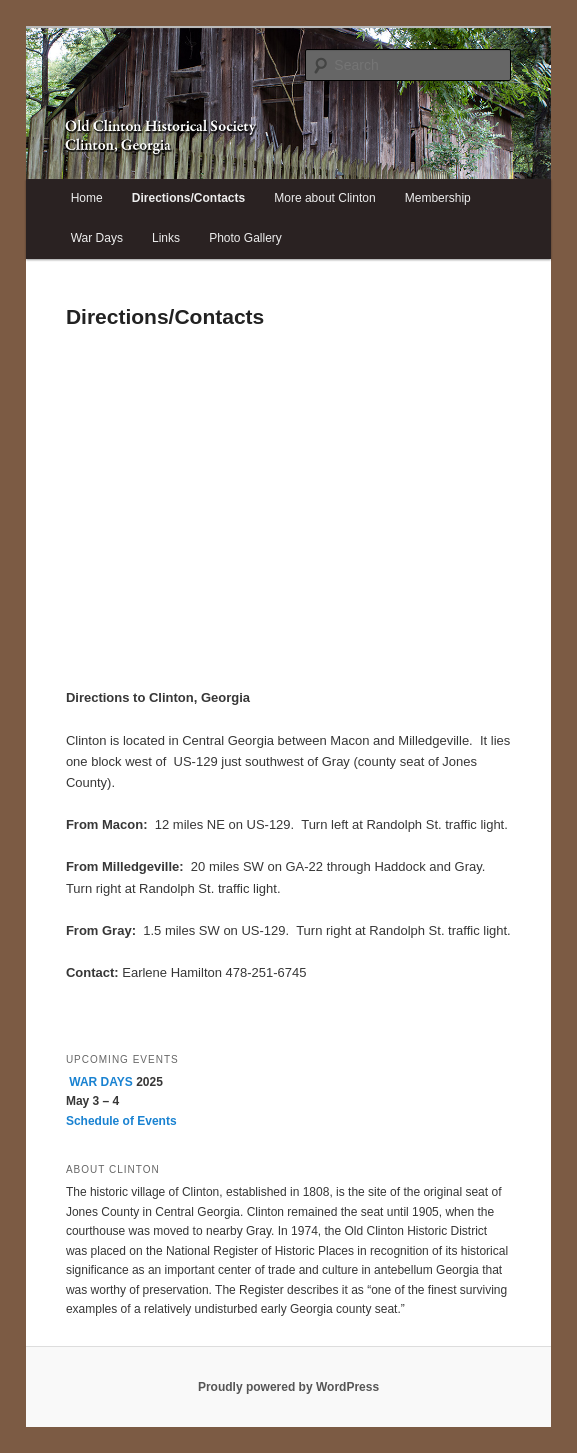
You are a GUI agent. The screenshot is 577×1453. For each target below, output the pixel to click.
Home (87, 198)
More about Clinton (324, 198)
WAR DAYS (101, 1082)
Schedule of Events (121, 1121)
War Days (97, 238)
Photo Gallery (245, 238)
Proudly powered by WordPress (288, 1387)
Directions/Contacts (188, 198)
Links (166, 238)
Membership (438, 198)
